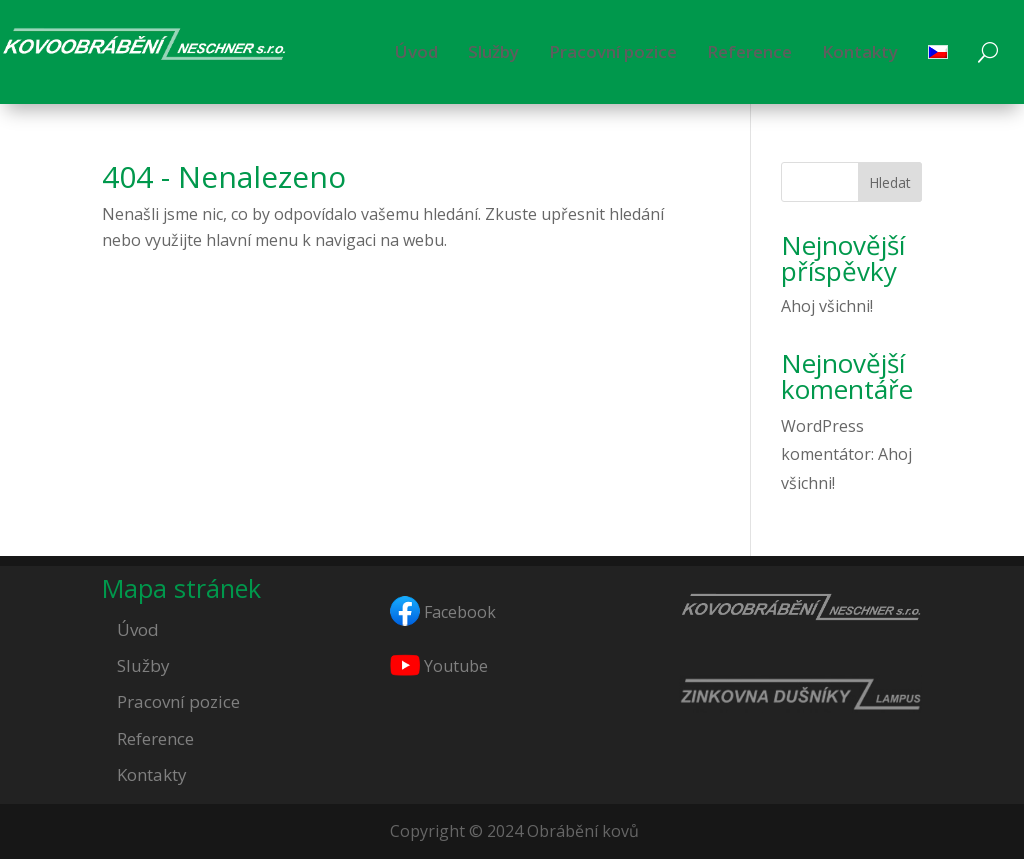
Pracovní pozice (613, 51)
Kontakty (860, 51)
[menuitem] (938, 52)
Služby (493, 51)
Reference (749, 51)
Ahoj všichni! (827, 306)
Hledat (890, 182)
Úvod (416, 51)
